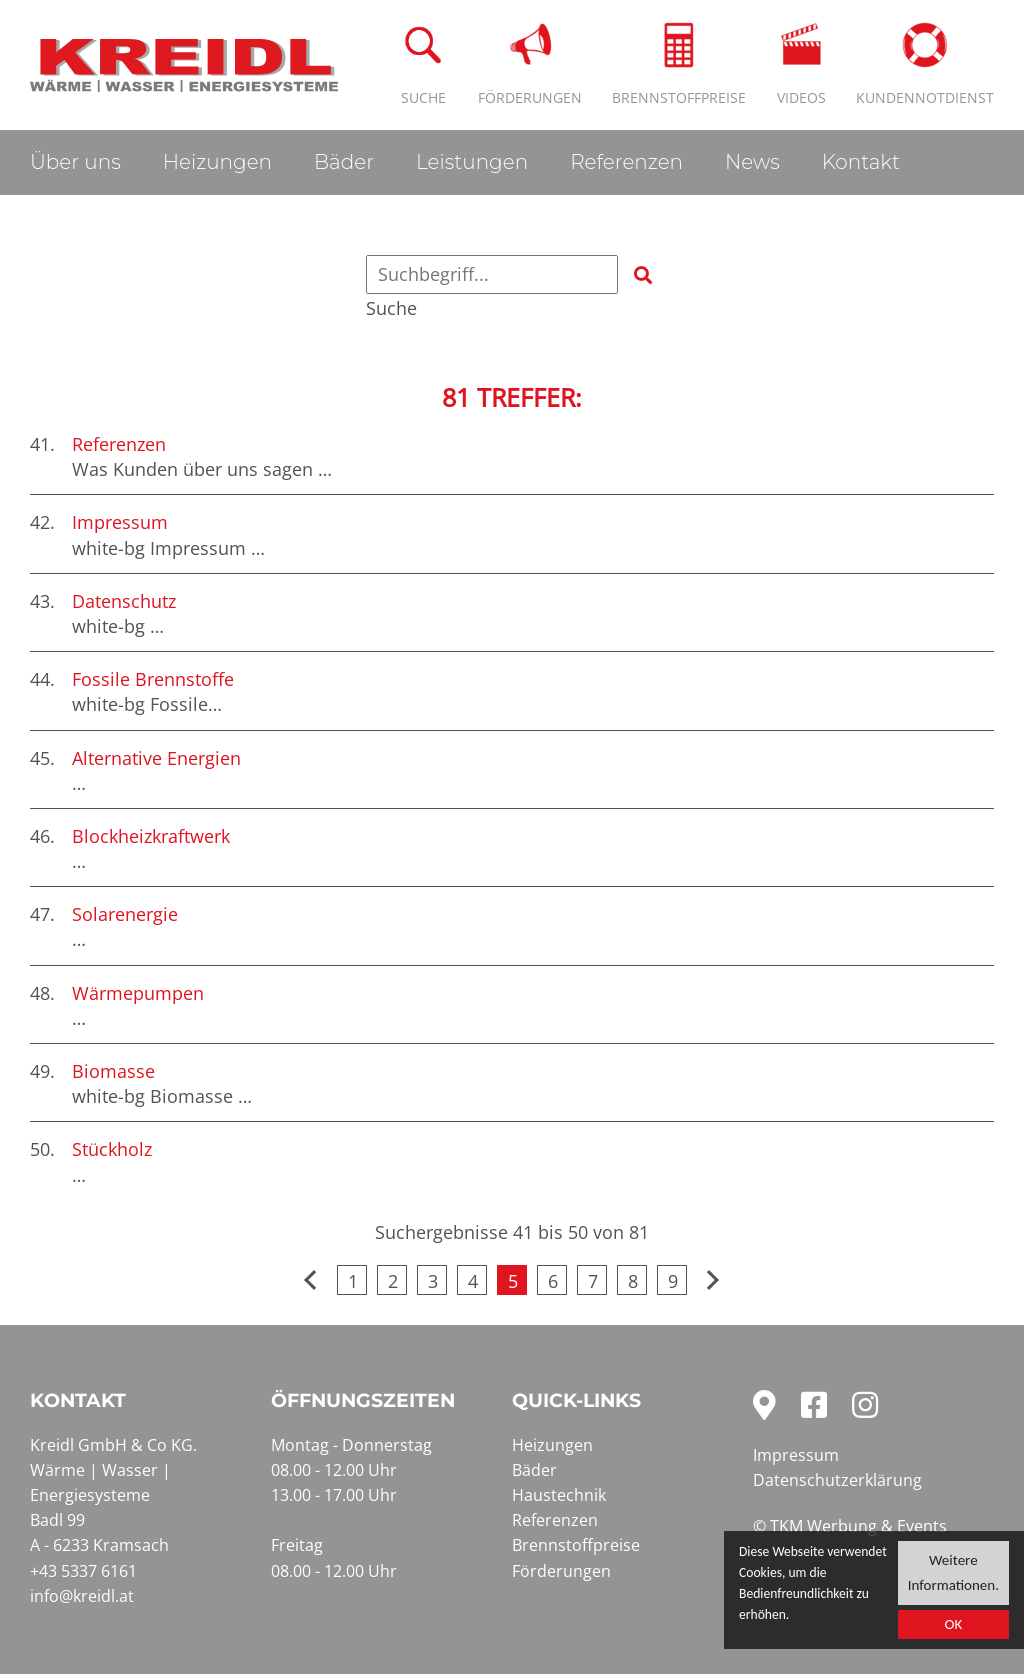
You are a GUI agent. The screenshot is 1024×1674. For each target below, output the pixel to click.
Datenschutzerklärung (837, 1480)
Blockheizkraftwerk (151, 836)
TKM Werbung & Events (858, 1526)
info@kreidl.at (82, 1596)
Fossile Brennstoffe (153, 679)
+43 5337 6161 (83, 1571)
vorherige (312, 1280)
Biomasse (113, 1071)
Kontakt (861, 162)
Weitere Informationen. (953, 1574)
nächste (712, 1280)
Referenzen (626, 162)
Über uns (75, 162)
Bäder (344, 162)
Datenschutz (124, 601)
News (752, 162)
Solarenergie (125, 914)
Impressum (120, 522)
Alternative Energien (156, 758)
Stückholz (112, 1149)
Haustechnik (559, 1495)
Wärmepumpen (138, 993)
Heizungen (217, 162)
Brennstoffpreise (576, 1545)
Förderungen (561, 1571)
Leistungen (472, 162)
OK (953, 1629)
